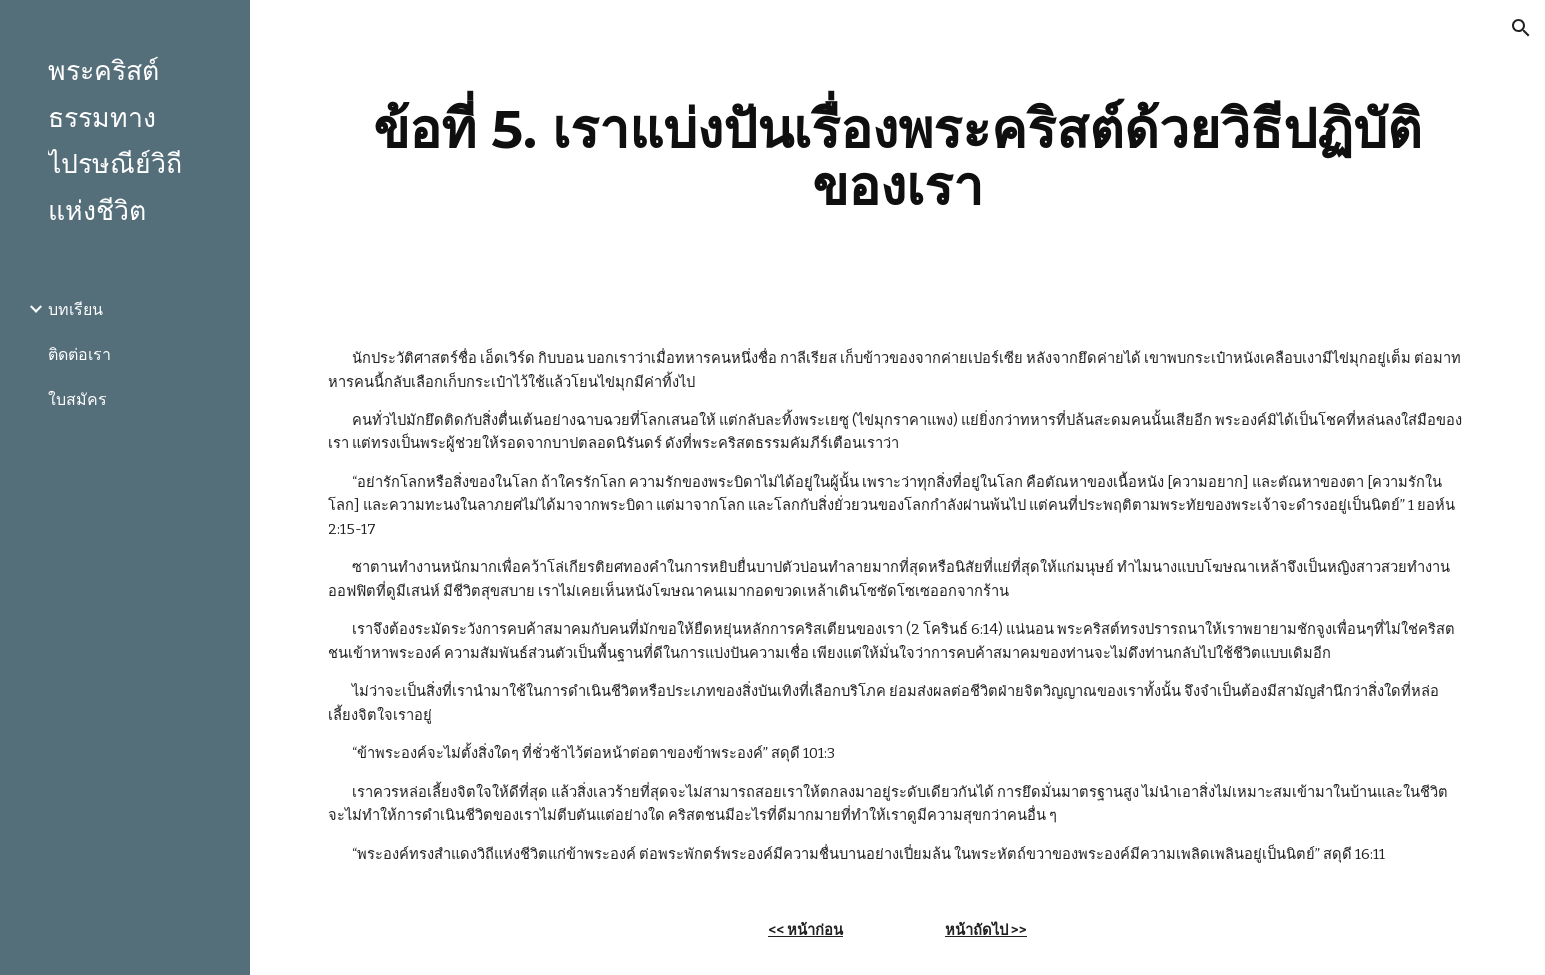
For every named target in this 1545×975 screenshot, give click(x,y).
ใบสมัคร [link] (77, 399)
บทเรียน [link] (75, 309)
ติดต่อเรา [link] (79, 354)
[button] (1521, 28)
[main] (897, 157)
